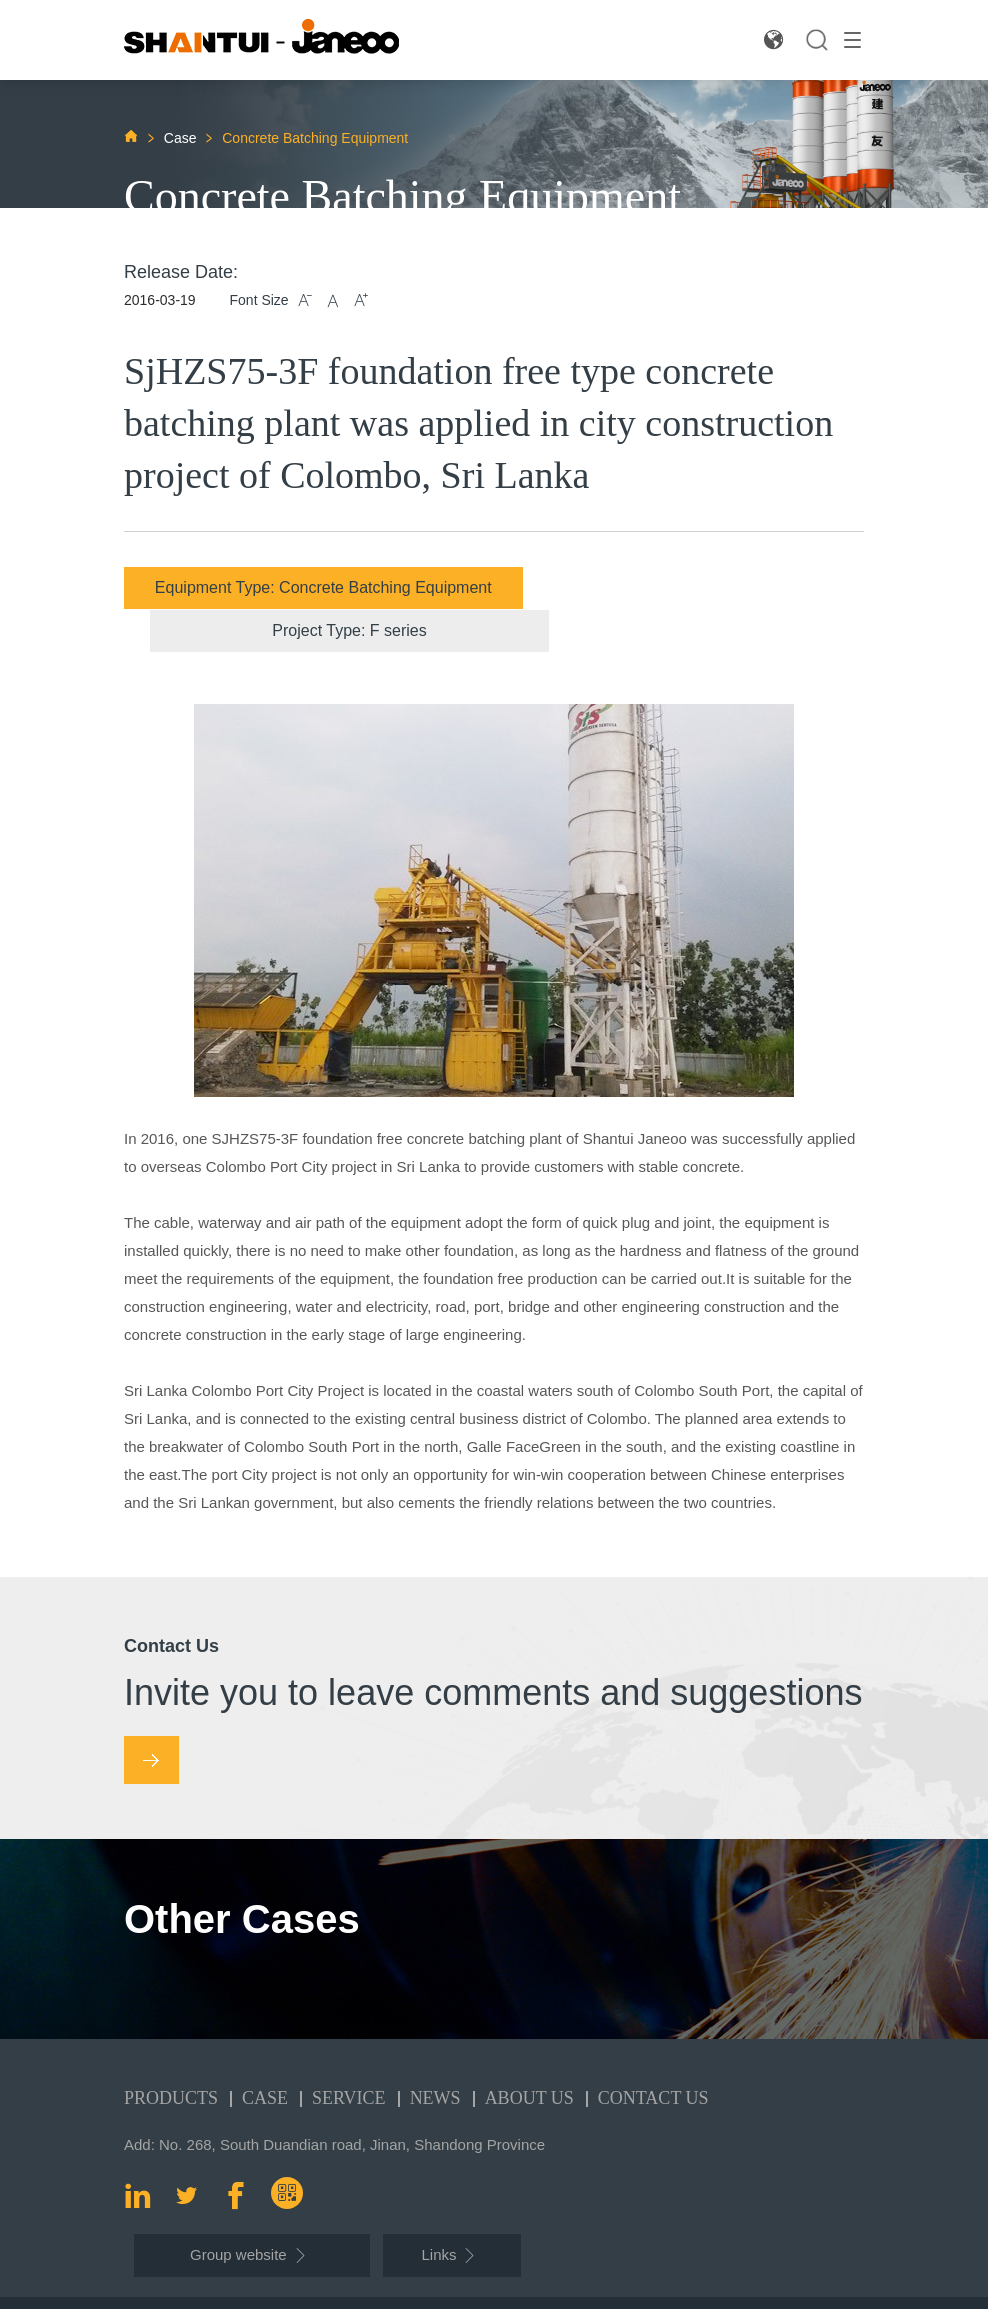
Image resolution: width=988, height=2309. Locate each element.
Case (182, 138)
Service (349, 2055)
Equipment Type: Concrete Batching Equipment (301, 587)
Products (171, 2055)
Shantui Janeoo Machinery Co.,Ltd (276, 2281)
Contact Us (653, 2055)
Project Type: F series (686, 587)
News (435, 2055)
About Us (529, 2055)
